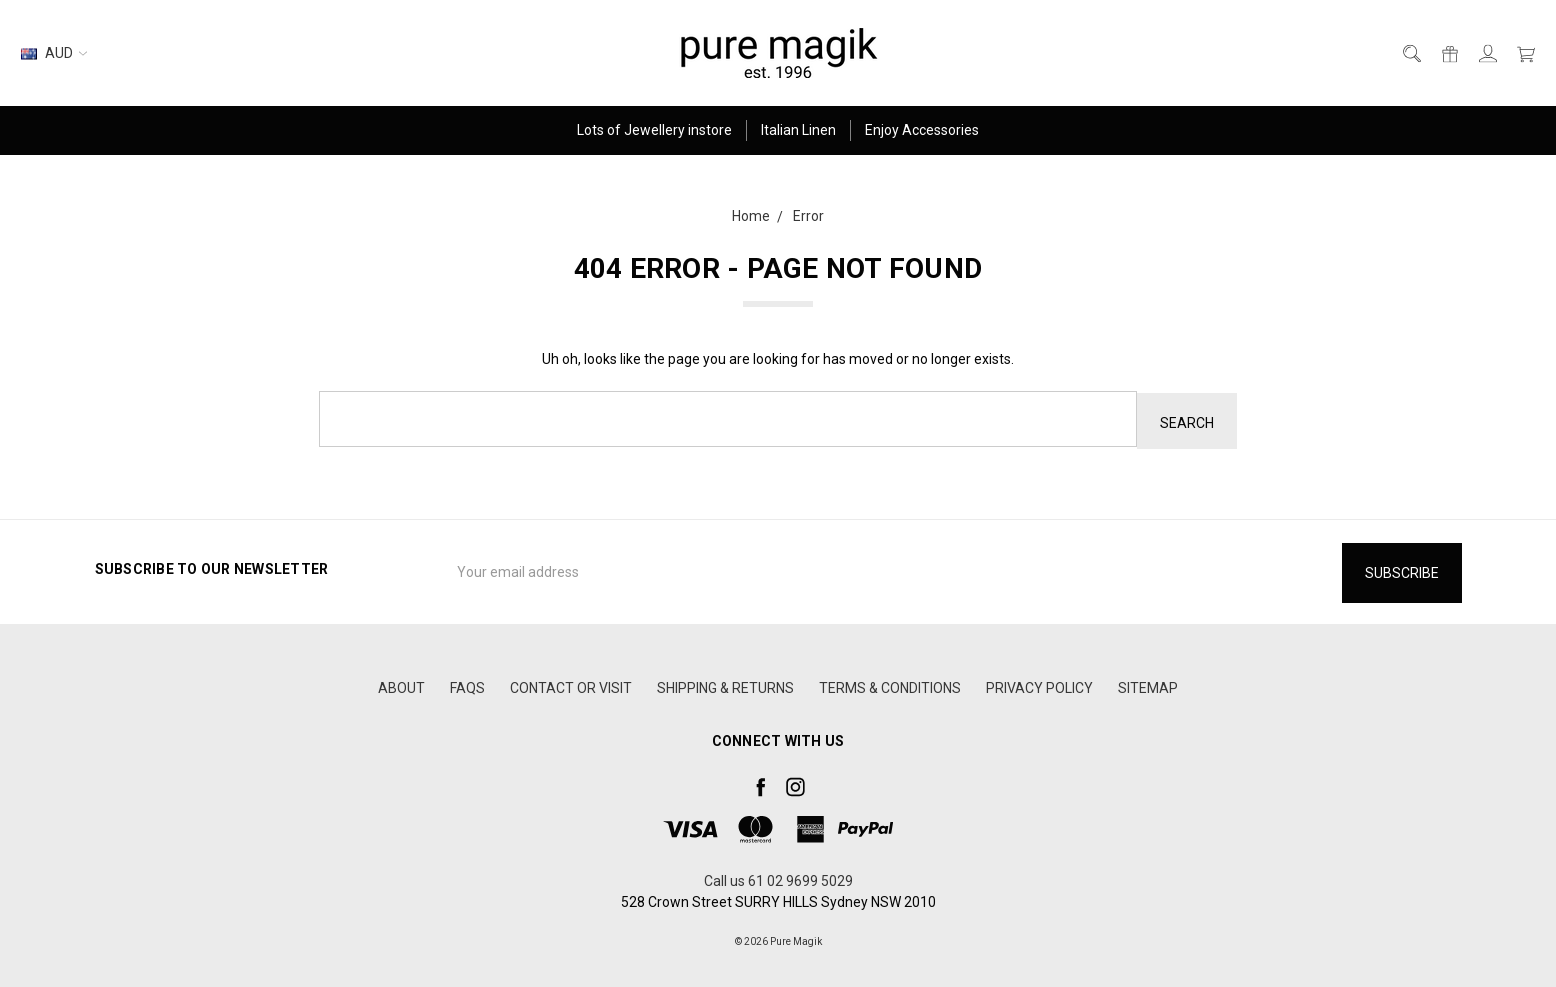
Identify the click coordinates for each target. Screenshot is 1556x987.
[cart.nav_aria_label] (1521, 53)
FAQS (467, 684)
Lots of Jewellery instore (654, 130)
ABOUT (401, 684)
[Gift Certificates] (1448, 53)
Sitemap (1148, 684)
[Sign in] (1486, 53)
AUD (54, 53)
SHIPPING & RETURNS (725, 684)
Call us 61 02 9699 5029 (778, 877)
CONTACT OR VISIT (571, 684)
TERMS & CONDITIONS (890, 684)
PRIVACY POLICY (1039, 684)
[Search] (1410, 53)
